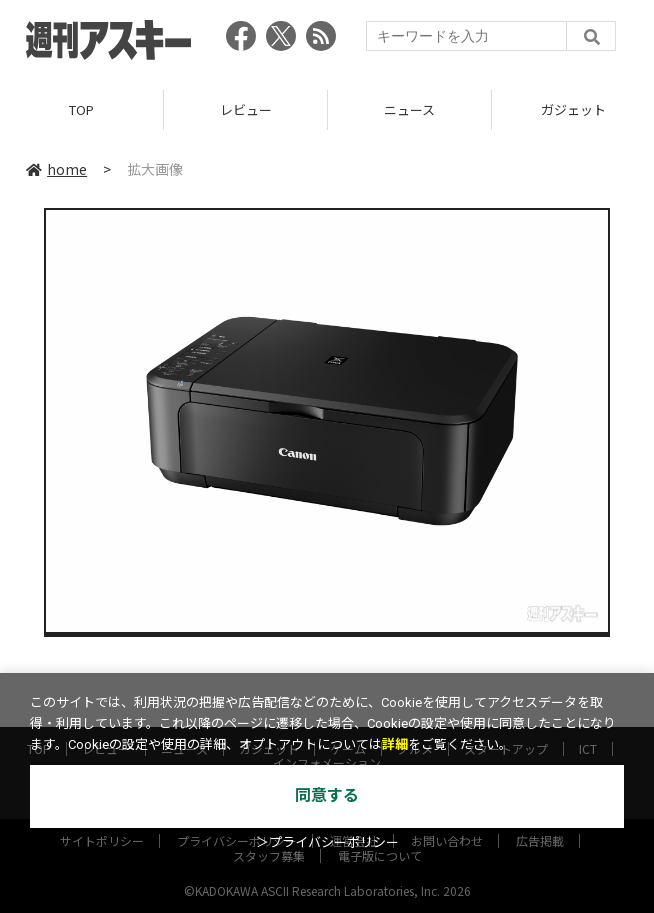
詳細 (395, 744)
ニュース (409, 109)
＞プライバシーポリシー (327, 842)
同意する (327, 795)
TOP (81, 109)
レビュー (246, 109)
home (56, 169)
